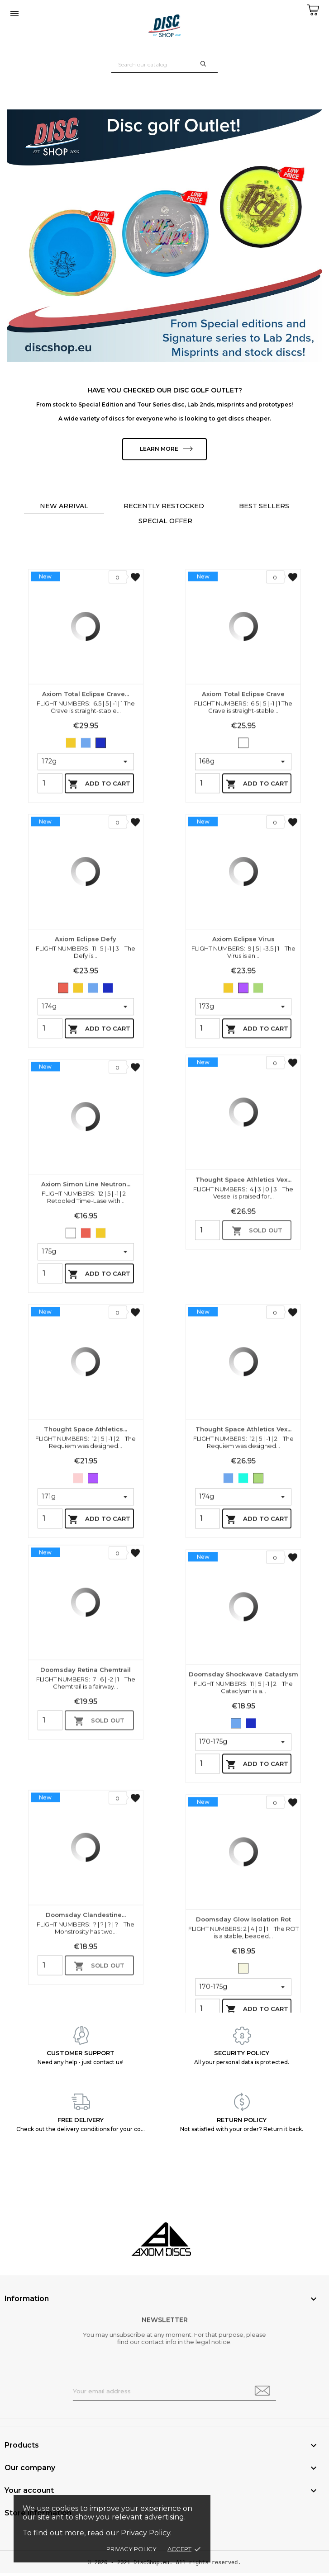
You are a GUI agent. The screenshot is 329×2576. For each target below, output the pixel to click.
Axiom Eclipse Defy (85, 1085)
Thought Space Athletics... (85, 1575)
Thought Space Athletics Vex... (243, 1301)
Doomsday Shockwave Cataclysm (243, 1820)
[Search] (164, 64)
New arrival (64, 508)
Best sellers (264, 508)
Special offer (165, 523)
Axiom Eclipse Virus (243, 1085)
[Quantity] (50, 930)
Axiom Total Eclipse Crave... (85, 840)
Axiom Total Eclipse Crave (243, 840)
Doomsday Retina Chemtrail (85, 1792)
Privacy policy (131, 2548)
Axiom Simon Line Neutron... (85, 1330)
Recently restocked (164, 508)
